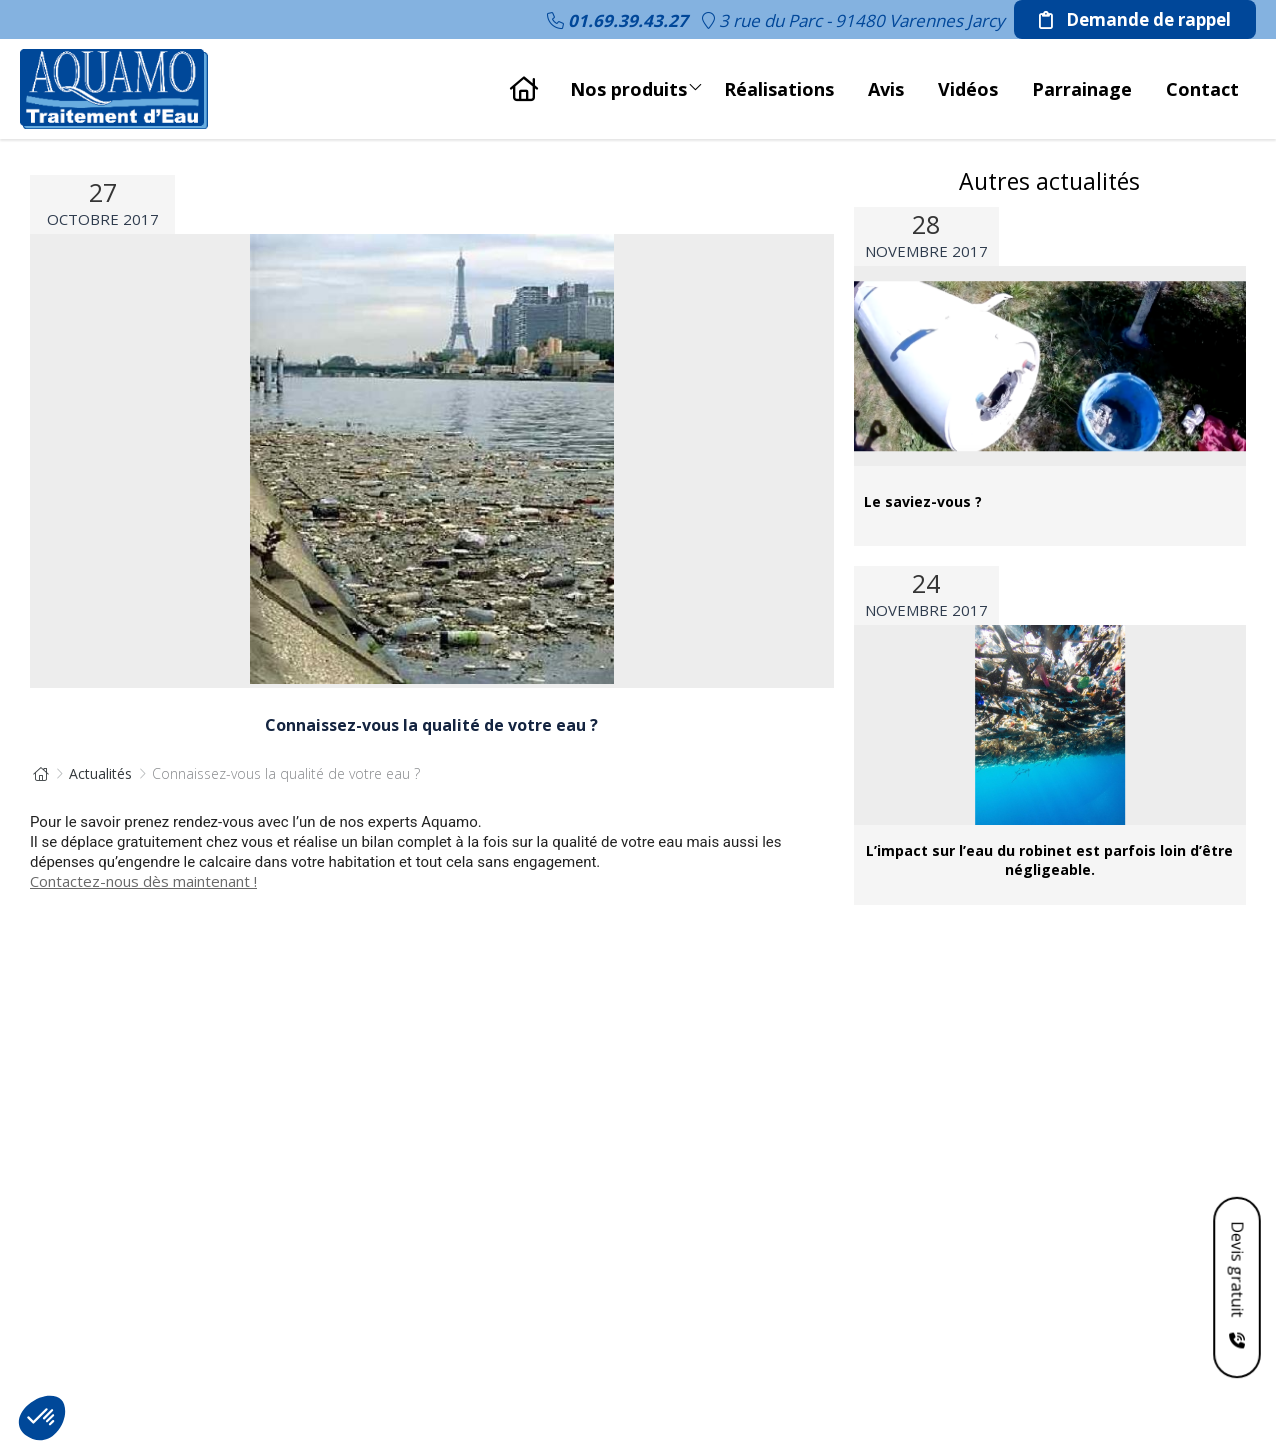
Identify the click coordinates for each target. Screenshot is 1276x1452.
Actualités (100, 773)
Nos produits (636, 84)
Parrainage (1082, 89)
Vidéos (968, 89)
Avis (886, 89)
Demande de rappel (1135, 19)
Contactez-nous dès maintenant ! (143, 881)
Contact (1202, 89)
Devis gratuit (1237, 1271)
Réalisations (779, 89)
